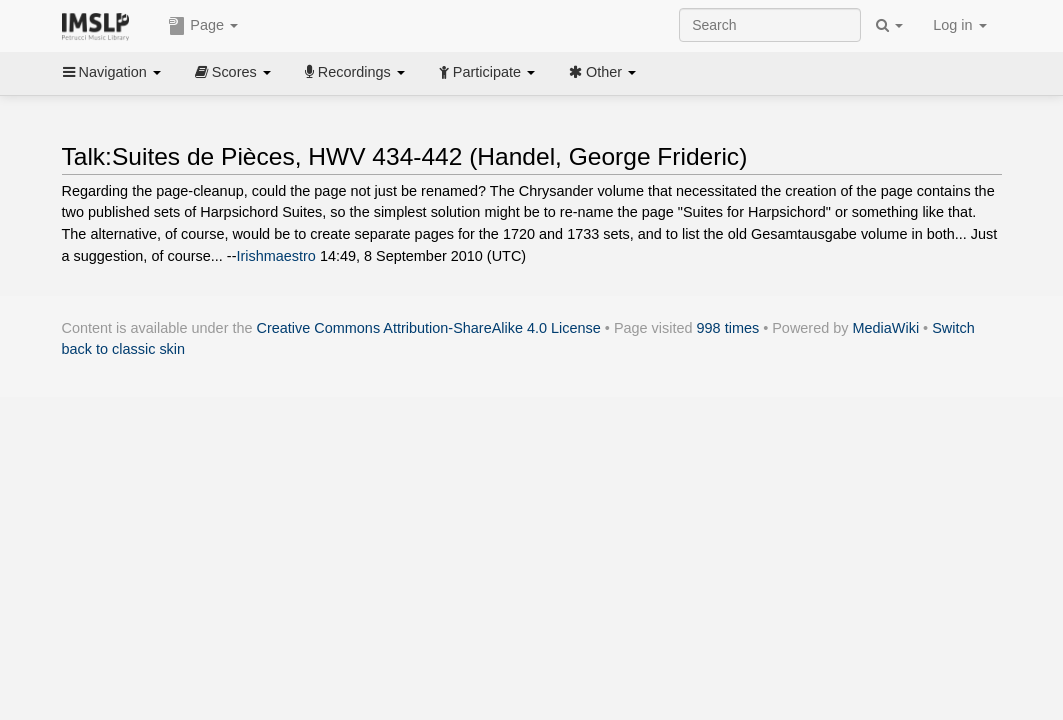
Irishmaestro (275, 256)
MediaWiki (886, 328)
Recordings (355, 72)
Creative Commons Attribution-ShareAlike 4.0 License (429, 328)
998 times (728, 328)
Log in (959, 25)
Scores (233, 72)
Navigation (112, 72)
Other (602, 72)
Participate (487, 72)
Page (203, 26)
